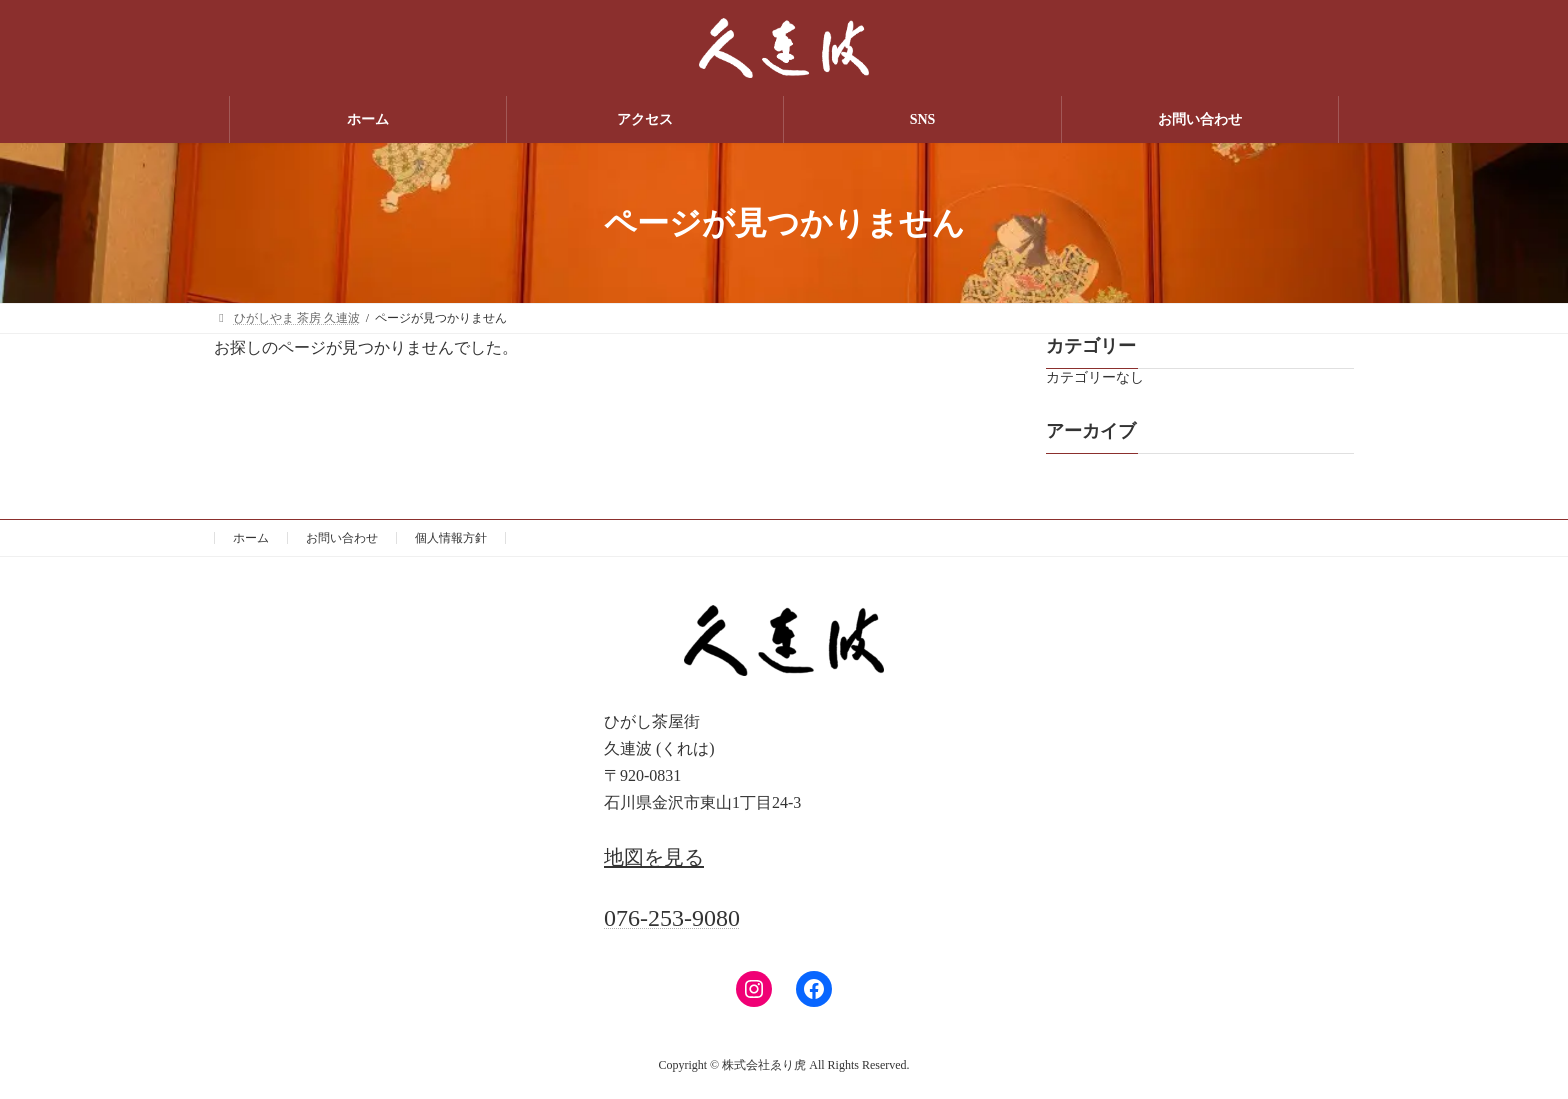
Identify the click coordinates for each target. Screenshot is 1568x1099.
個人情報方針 (451, 538)
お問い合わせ (342, 538)
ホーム (251, 538)
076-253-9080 (672, 918)
